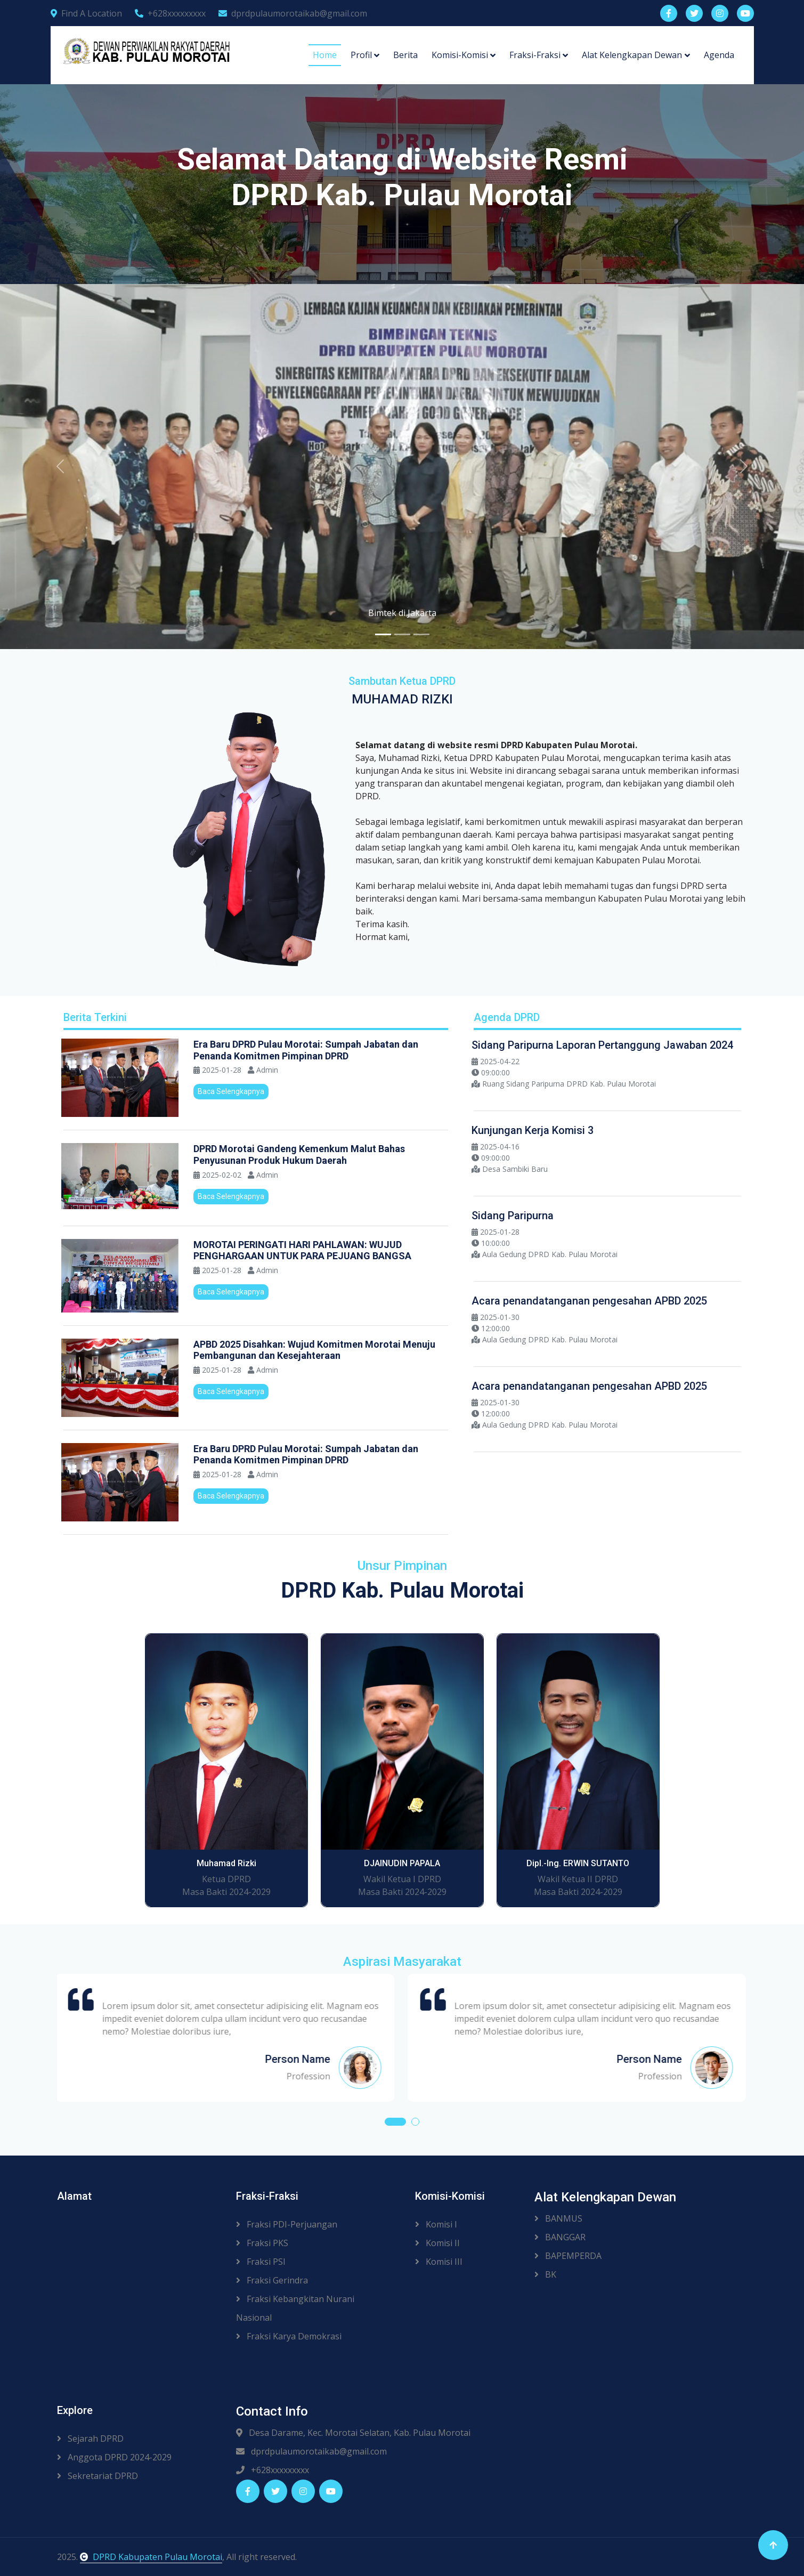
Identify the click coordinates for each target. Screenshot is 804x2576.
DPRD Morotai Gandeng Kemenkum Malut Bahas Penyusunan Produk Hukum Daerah (299, 1154)
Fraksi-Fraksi (535, 55)
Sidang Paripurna (513, 1215)
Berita (405, 55)
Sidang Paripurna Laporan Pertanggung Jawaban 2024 (602, 1045)
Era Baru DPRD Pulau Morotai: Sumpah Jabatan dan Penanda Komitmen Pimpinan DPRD (305, 1050)
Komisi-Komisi (460, 55)
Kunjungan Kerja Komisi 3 (533, 1130)
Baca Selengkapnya (231, 1091)
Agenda (719, 55)
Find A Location (86, 13)
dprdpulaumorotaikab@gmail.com (292, 13)
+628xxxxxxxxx (170, 13)
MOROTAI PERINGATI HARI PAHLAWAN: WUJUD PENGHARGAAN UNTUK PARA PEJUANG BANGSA (302, 1250)
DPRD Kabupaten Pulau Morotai (151, 2557)
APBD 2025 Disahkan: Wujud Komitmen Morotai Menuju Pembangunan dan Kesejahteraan (314, 1350)
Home (325, 55)
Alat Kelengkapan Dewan (632, 55)
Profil (361, 55)
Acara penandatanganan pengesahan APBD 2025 (589, 1300)
